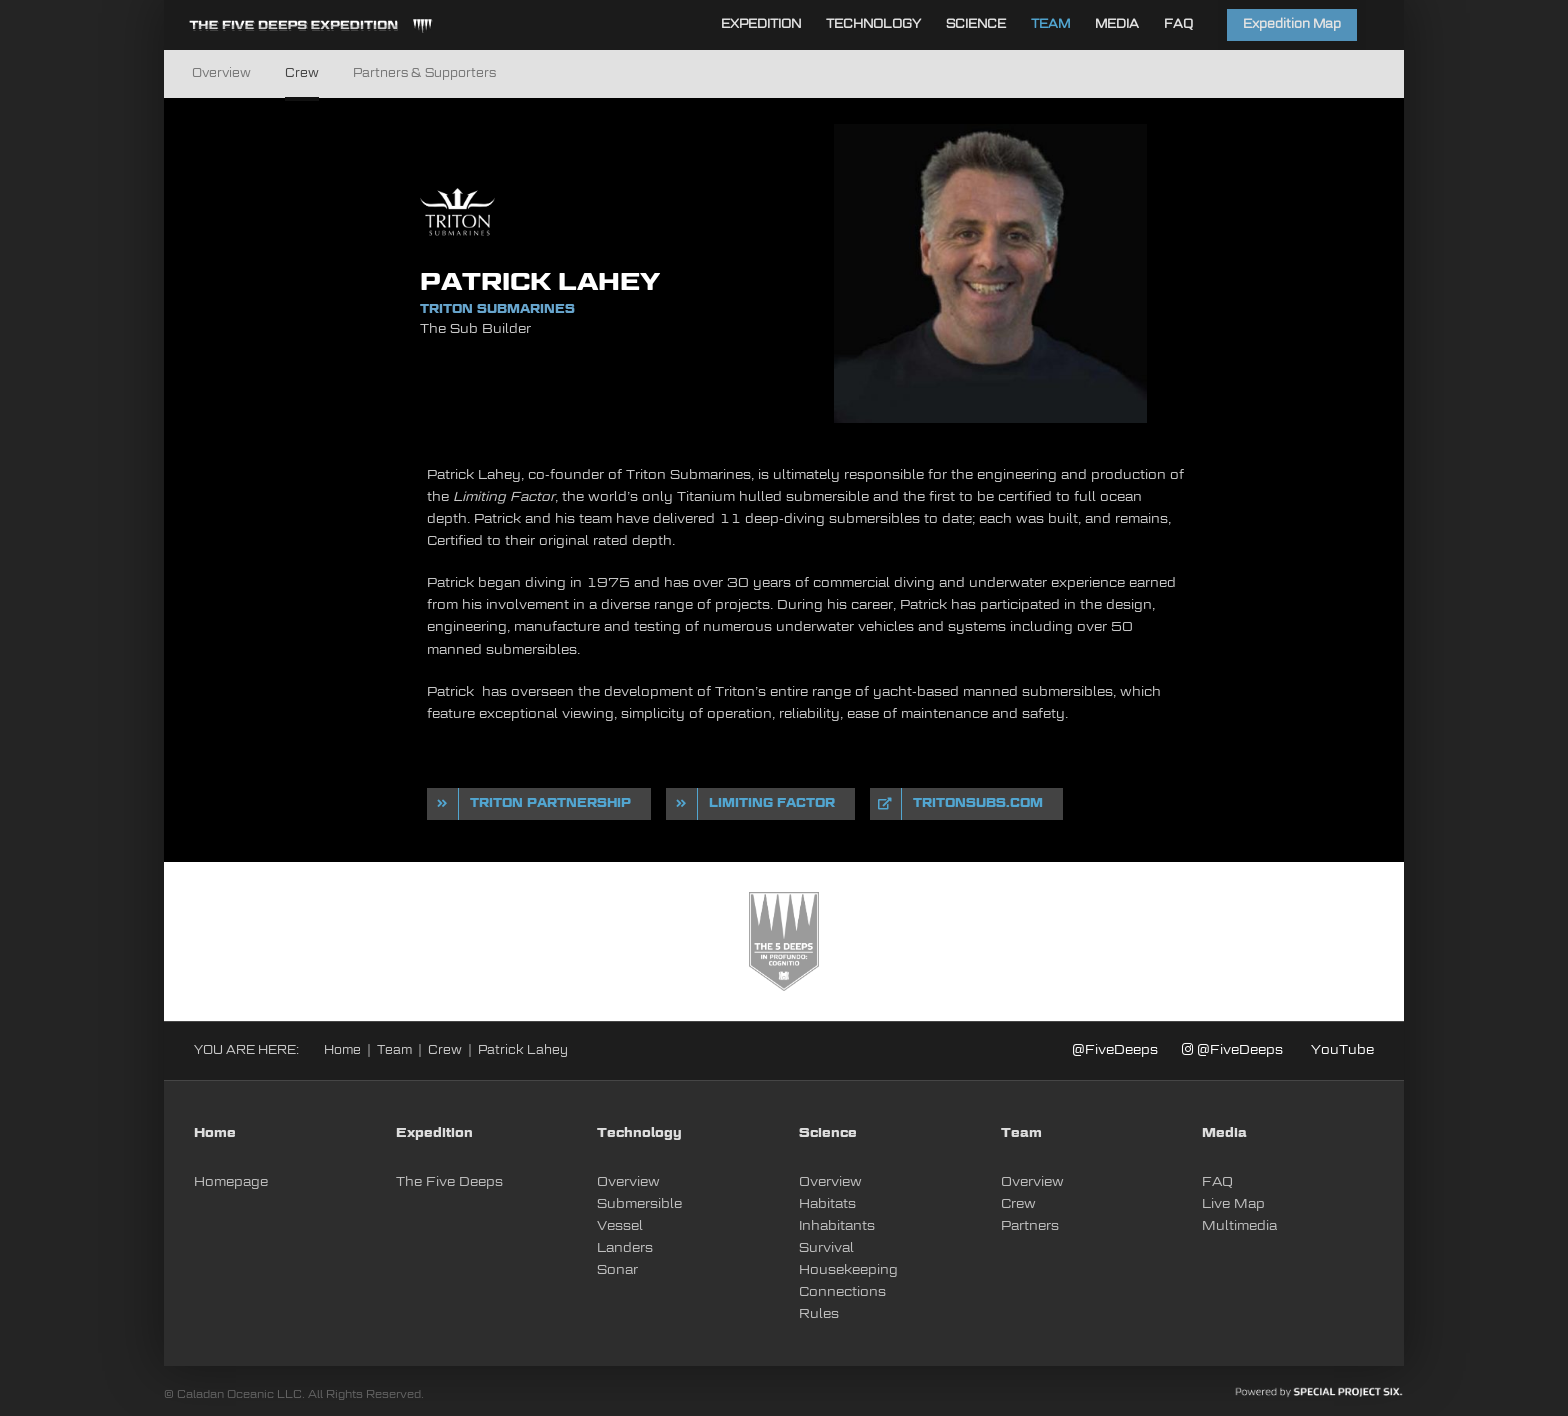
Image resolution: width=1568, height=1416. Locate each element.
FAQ (1217, 1182)
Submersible (639, 1204)
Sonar (617, 1270)
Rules (819, 1314)
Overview (221, 74)
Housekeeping (848, 1270)
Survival (826, 1248)
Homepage (231, 1182)
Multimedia (1239, 1226)
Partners (1030, 1226)
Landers (625, 1248)
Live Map (1233, 1204)
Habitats (827, 1204)
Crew (302, 74)
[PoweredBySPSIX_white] (1319, 1392)
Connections (842, 1292)
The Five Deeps (449, 1182)
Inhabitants (837, 1226)
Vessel (620, 1226)
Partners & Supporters (424, 74)
